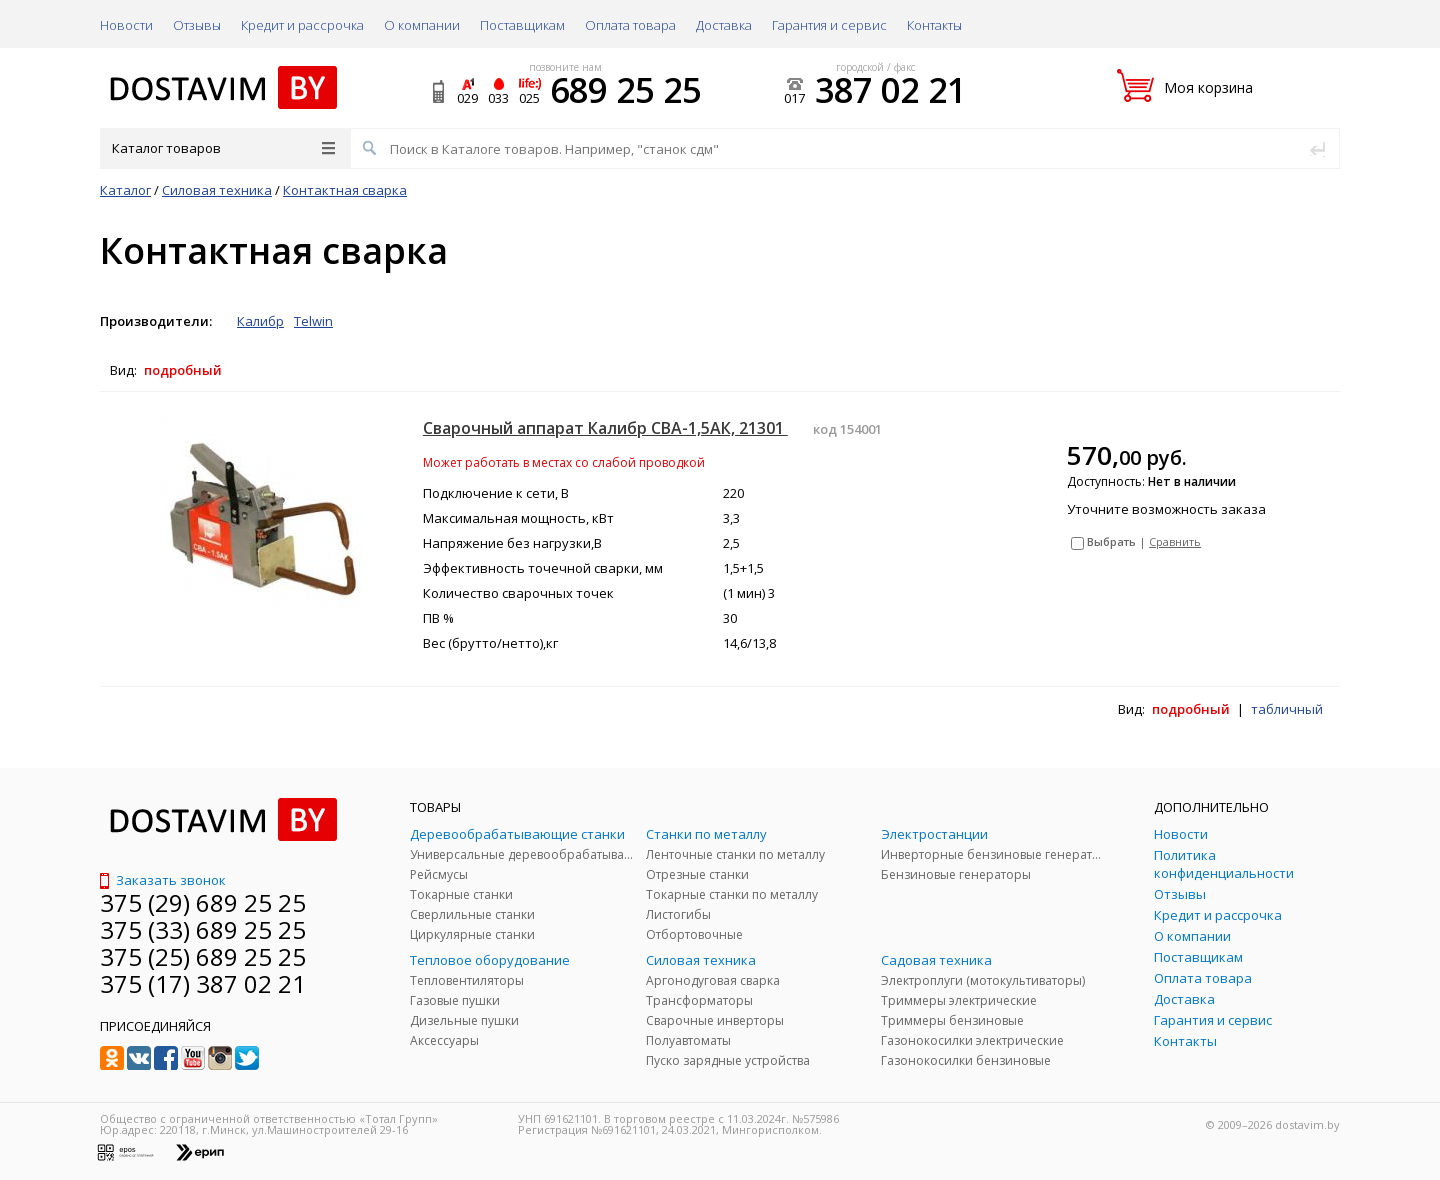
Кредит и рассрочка (302, 25)
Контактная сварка (345, 190)
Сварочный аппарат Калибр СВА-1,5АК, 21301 (605, 428)
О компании (422, 25)
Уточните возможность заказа (1166, 509)
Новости (126, 25)
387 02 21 (890, 90)
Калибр (260, 321)
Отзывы (197, 25)
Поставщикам (522, 25)
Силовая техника (217, 190)
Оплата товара (630, 25)
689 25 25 (625, 90)
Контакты (934, 25)
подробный (183, 370)
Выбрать (1111, 541)
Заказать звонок (163, 880)
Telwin (313, 321)
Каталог (125, 190)
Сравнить (1175, 541)
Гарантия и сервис (829, 25)
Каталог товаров (223, 148)
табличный (1287, 709)
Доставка (724, 25)
